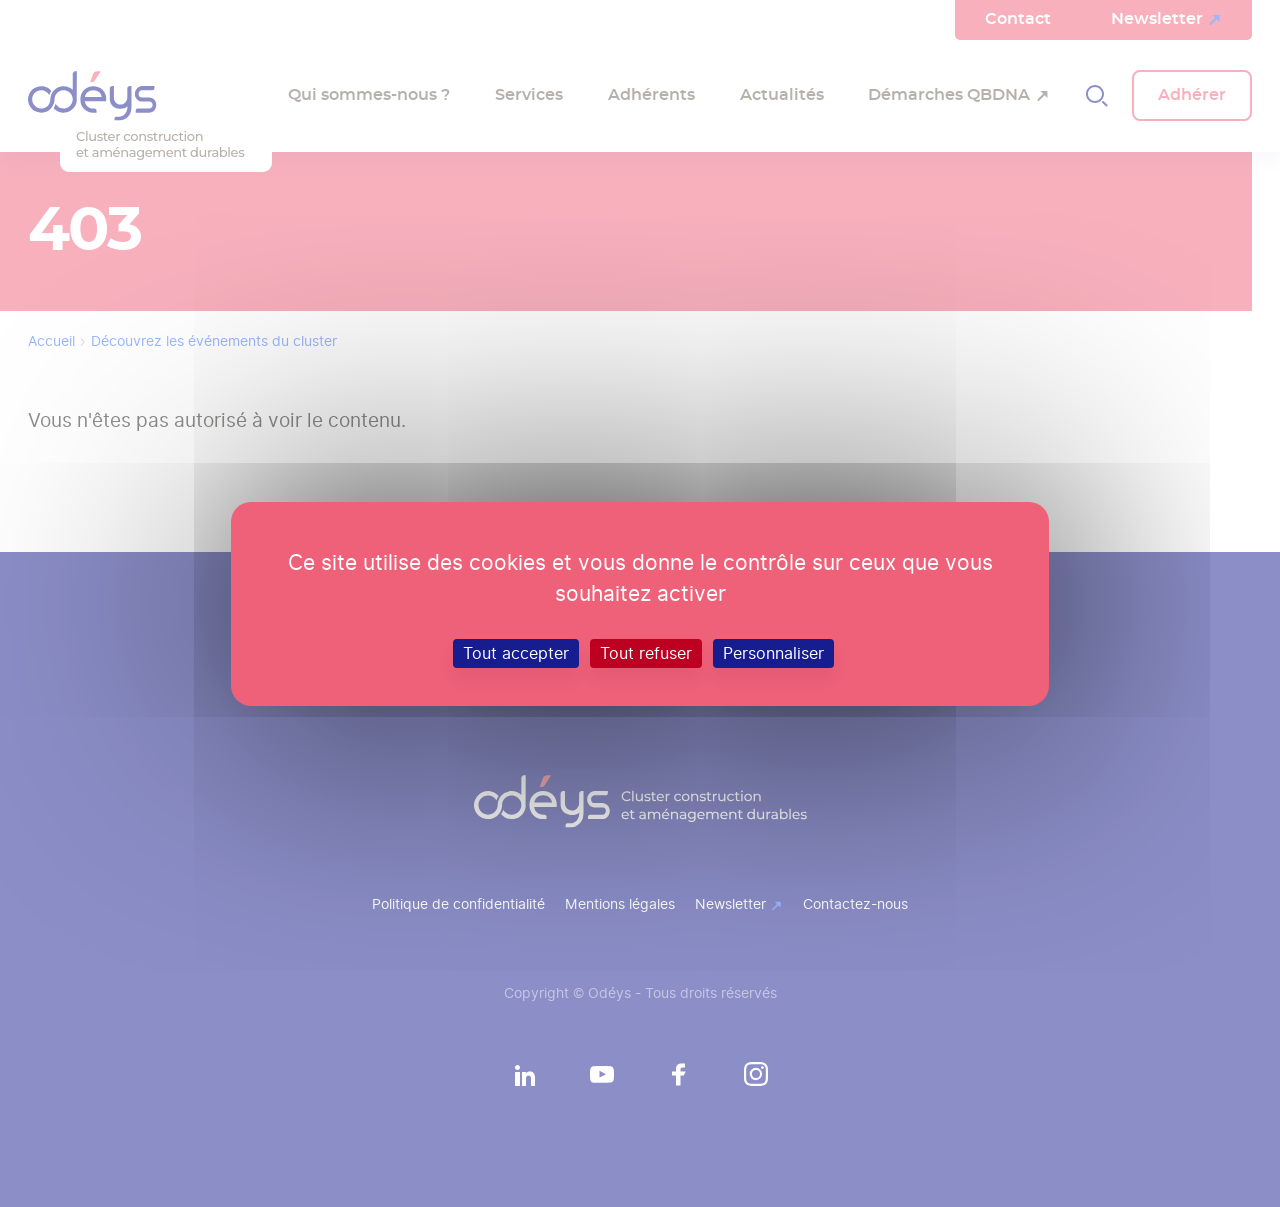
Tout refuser (646, 652)
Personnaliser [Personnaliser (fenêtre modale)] (773, 652)
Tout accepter (516, 652)
